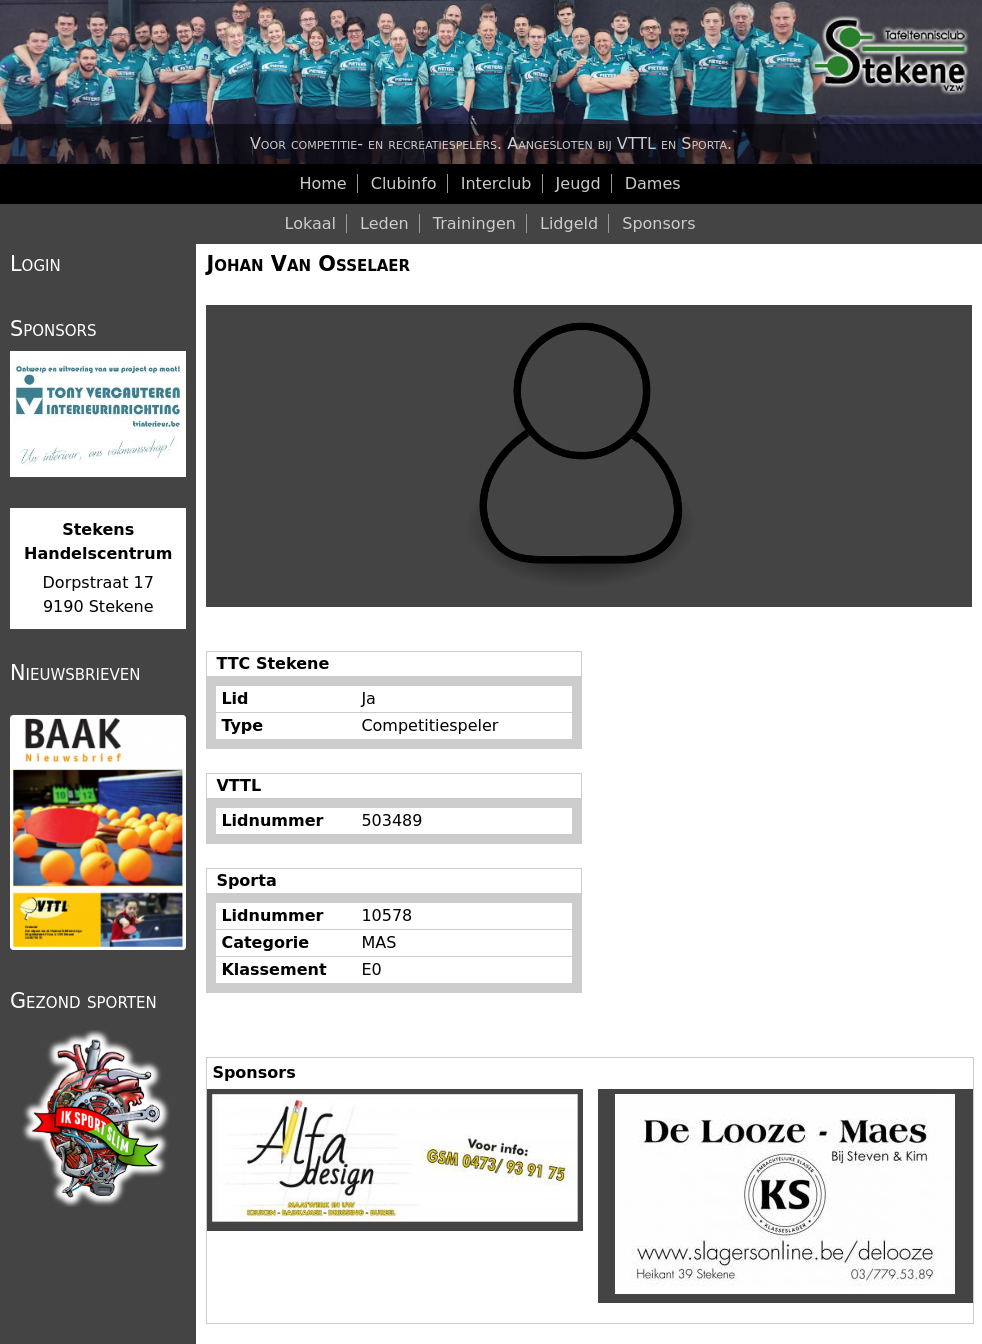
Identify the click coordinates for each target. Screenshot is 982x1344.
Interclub (496, 183)
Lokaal (310, 223)
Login (35, 264)
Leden (384, 223)
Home (322, 183)
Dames (653, 183)
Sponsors (658, 223)
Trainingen (474, 223)
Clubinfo (404, 183)
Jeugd (578, 183)
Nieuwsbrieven (75, 673)
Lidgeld (569, 223)
